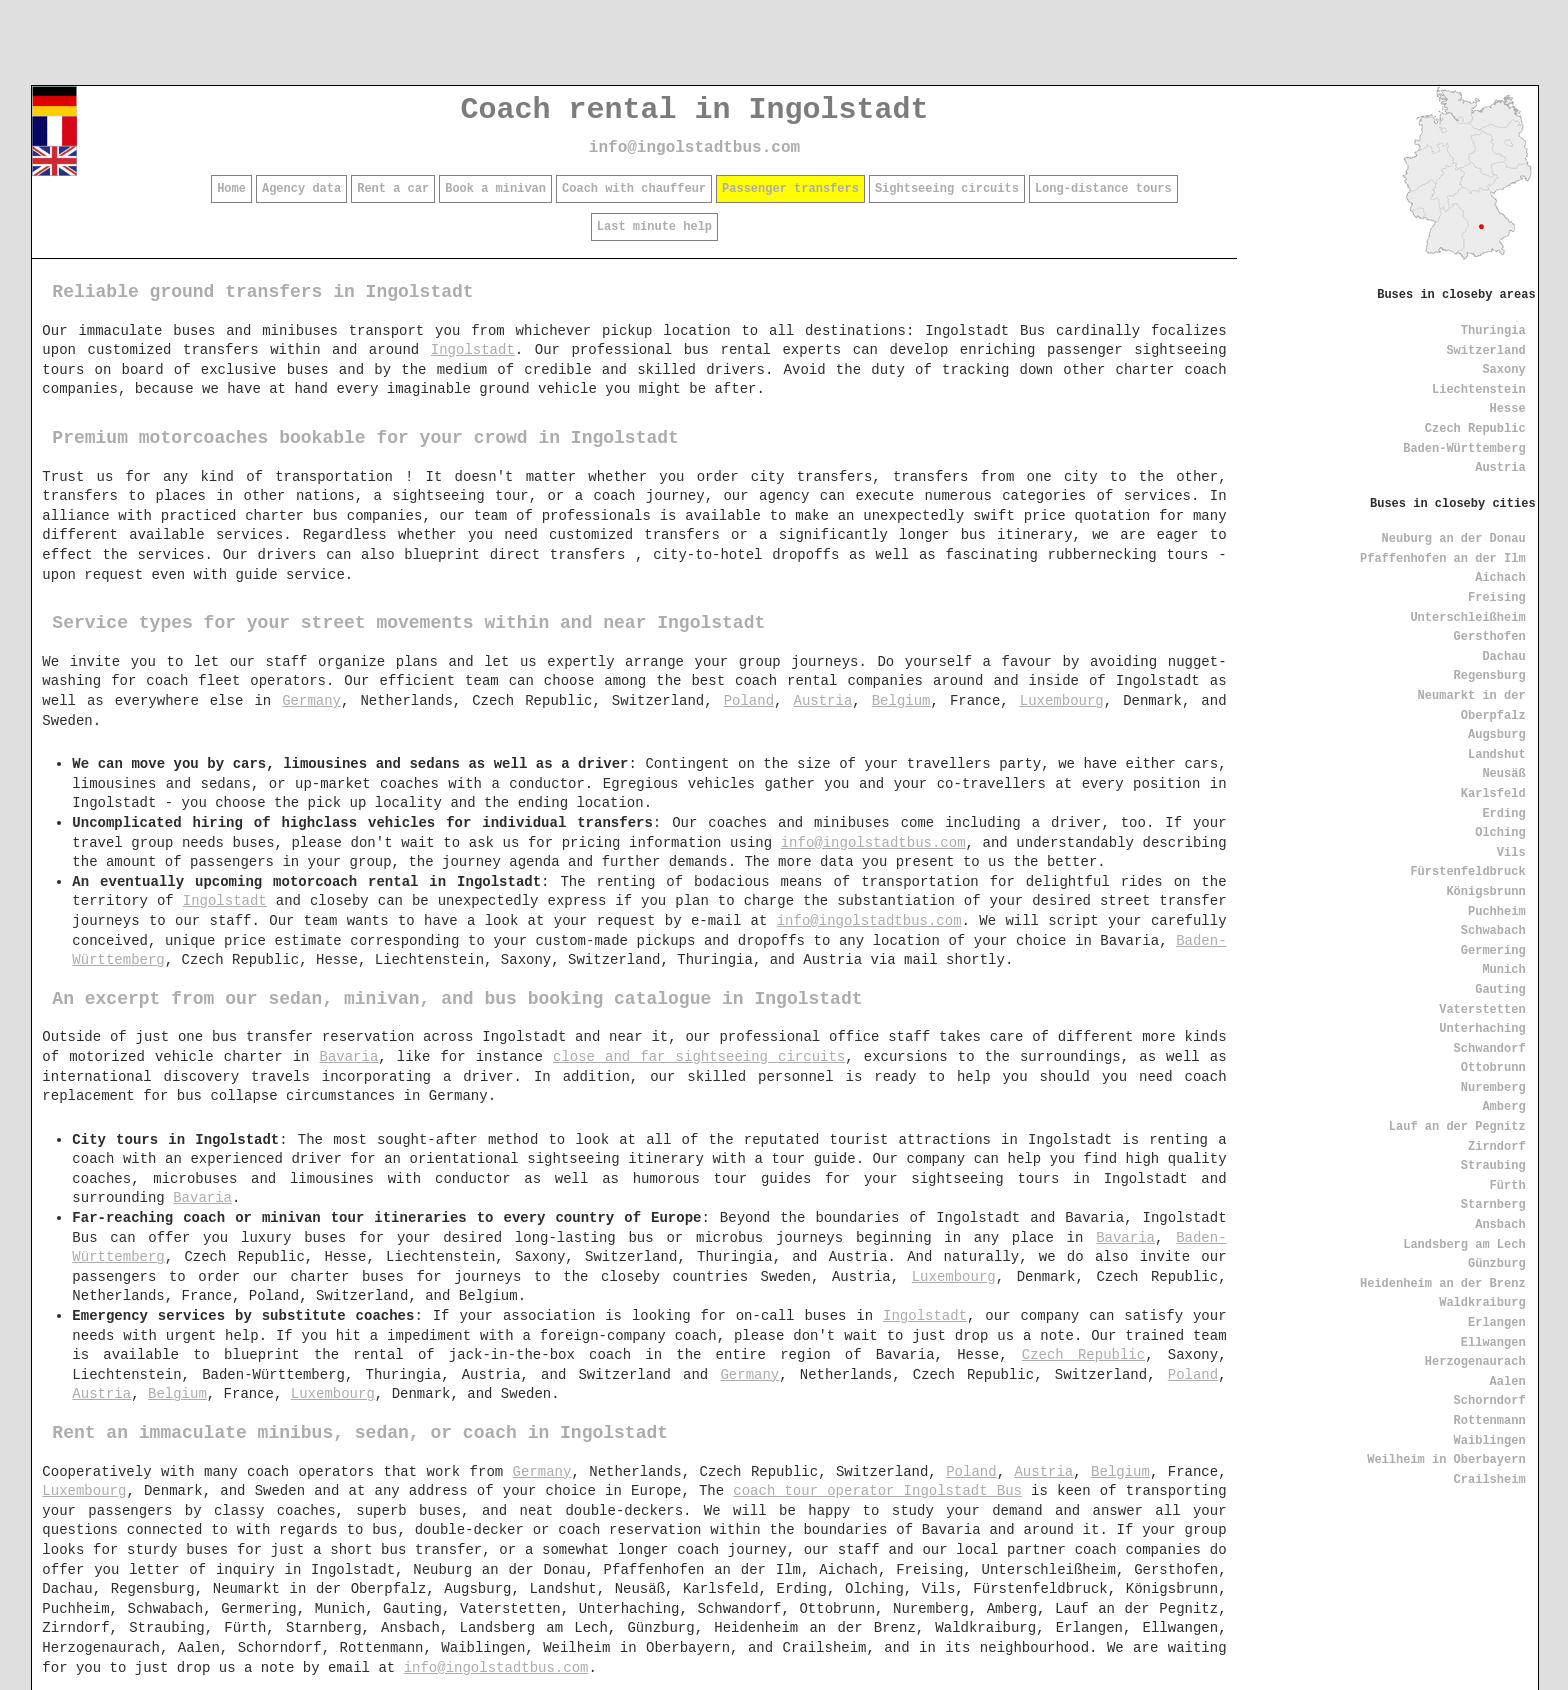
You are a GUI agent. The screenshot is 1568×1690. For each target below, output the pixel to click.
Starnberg (1493, 1205)
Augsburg (1497, 735)
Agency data (301, 189)
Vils (1511, 853)
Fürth (1508, 1186)
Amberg (1503, 1107)
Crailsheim (1490, 1480)
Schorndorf (1490, 1401)
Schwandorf (1490, 1049)
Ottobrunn (1493, 1068)
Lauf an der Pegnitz (1457, 1127)
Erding (1503, 814)
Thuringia (1493, 331)
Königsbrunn (1485, 892)
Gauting (1500, 990)
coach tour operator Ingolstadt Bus (877, 1491)
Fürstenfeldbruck (1467, 872)
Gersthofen (1490, 637)
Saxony (1503, 370)
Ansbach (1500, 1225)
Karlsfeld (1493, 794)
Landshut (1497, 755)
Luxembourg (1062, 701)
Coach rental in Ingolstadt (694, 110)
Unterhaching (1482, 1029)
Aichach (1500, 578)
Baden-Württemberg (1464, 449)
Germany (311, 701)
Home (231, 189)
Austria (1500, 468)
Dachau (1503, 657)
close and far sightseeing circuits (699, 1057)
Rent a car (393, 189)
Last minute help (654, 227)
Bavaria (349, 1057)
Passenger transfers (790, 189)
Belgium (901, 701)
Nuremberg (1493, 1088)
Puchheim (1497, 912)
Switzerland (1485, 351)
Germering (1493, 951)
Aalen (1508, 1382)
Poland (749, 701)
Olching (1500, 833)
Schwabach (1493, 931)
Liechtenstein (1479, 390)
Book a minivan (495, 189)
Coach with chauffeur (634, 189)
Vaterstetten (1482, 1010)
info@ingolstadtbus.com (694, 148)
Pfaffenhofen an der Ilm (1443, 559)
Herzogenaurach (1475, 1362)
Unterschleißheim (1467, 618)
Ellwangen (1493, 1343)
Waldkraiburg (1482, 1303)
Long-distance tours (1103, 189)
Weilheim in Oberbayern (1446, 1460)
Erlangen (1497, 1323)
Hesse (1508, 409)
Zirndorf (1497, 1147)
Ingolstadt (473, 350)
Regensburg (1490, 676)
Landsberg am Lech (1464, 1245)
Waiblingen (1490, 1441)
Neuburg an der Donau (1454, 539)
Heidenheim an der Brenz (1443, 1284)
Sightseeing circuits (947, 189)
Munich (1503, 970)
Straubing (1493, 1166)
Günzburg (1497, 1264)
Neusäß (1503, 774)
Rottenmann (1490, 1421)
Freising (1497, 598)
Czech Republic (1475, 429)
